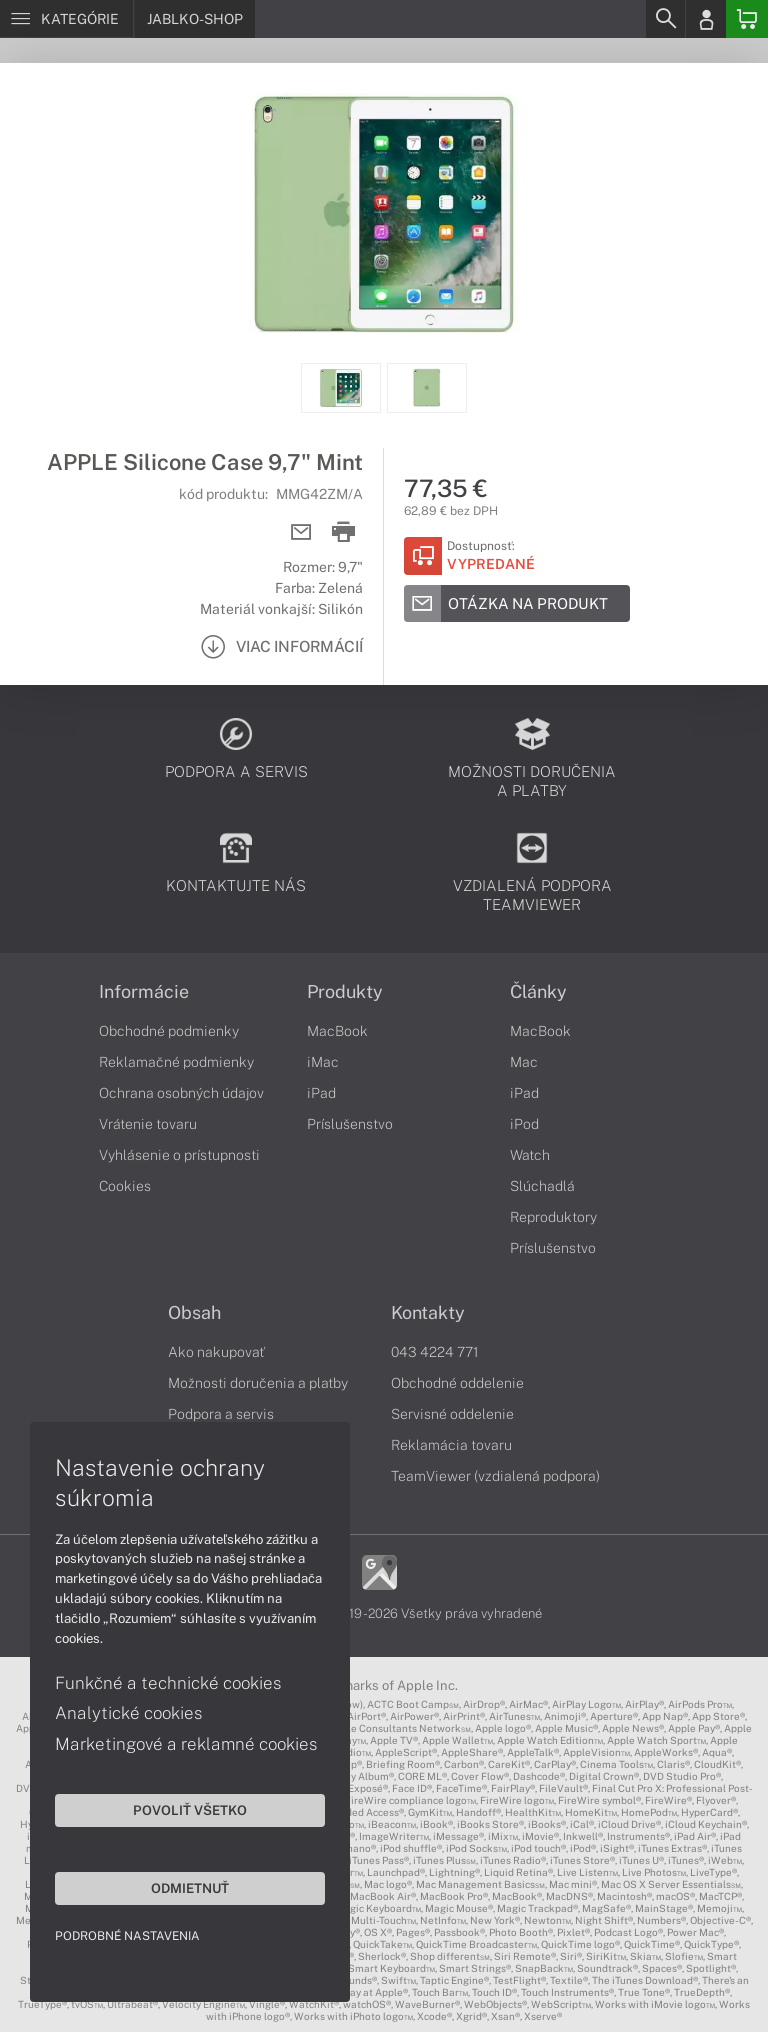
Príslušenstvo (350, 1124)
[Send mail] (301, 532)
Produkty (345, 992)
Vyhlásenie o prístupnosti (179, 1155)
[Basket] (747, 19)
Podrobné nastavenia (127, 1936)
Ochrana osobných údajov (181, 1093)
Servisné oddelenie (452, 1414)
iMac (323, 1062)
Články (538, 992)
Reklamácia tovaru (451, 1445)
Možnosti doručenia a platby (258, 1383)
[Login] (706, 19)
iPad (321, 1093)
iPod (524, 1124)
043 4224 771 (435, 1352)
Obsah (194, 1313)
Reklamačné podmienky (176, 1062)
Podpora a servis (221, 1414)
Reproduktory (553, 1217)
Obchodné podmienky (169, 1031)
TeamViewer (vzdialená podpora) (495, 1476)
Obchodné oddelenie (457, 1383)
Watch (530, 1155)
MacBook (337, 1031)
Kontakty (428, 1313)
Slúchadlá (542, 1186)
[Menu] (66, 19)
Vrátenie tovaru (148, 1124)
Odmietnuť (190, 1888)
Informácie (144, 992)
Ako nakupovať (216, 1352)
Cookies (125, 1186)
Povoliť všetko (190, 1810)
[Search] (665, 19)
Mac (524, 1062)
